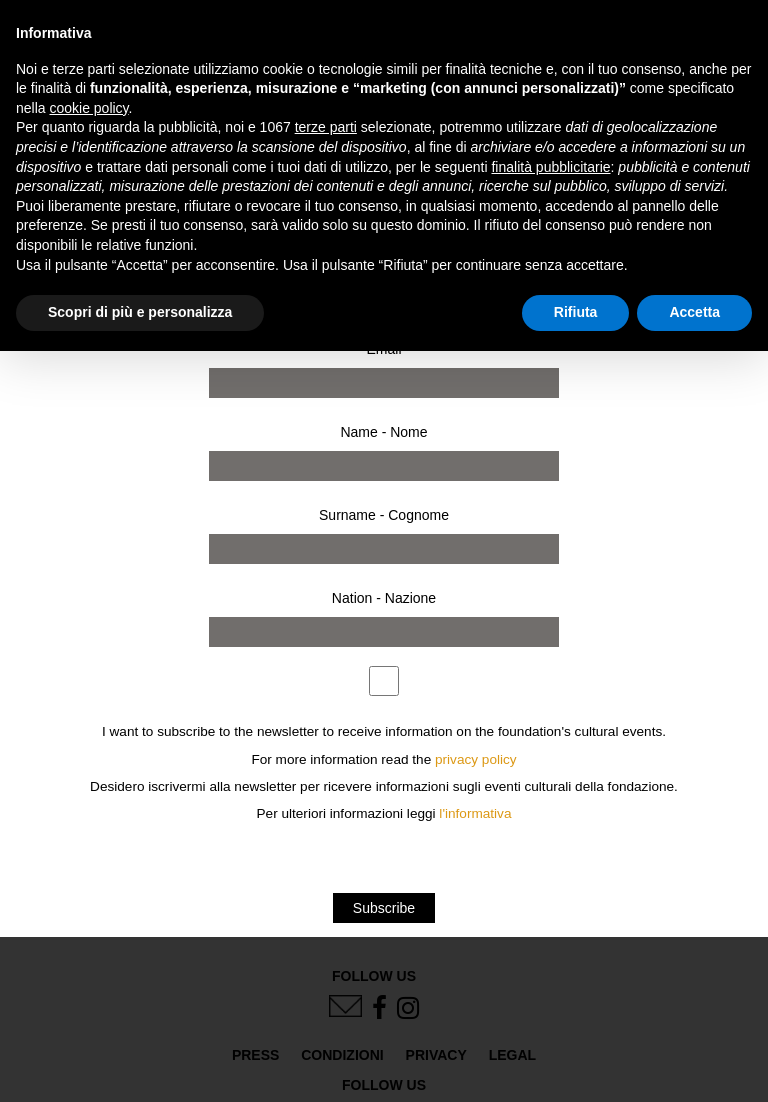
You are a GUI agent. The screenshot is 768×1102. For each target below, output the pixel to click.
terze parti (326, 127)
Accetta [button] (694, 312)
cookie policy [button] (88, 108)
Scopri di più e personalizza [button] (140, 312)
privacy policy (476, 759)
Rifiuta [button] (576, 312)
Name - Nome (383, 432)
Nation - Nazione (384, 598)
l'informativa (475, 813)
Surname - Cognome (384, 515)
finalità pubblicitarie (550, 167)
